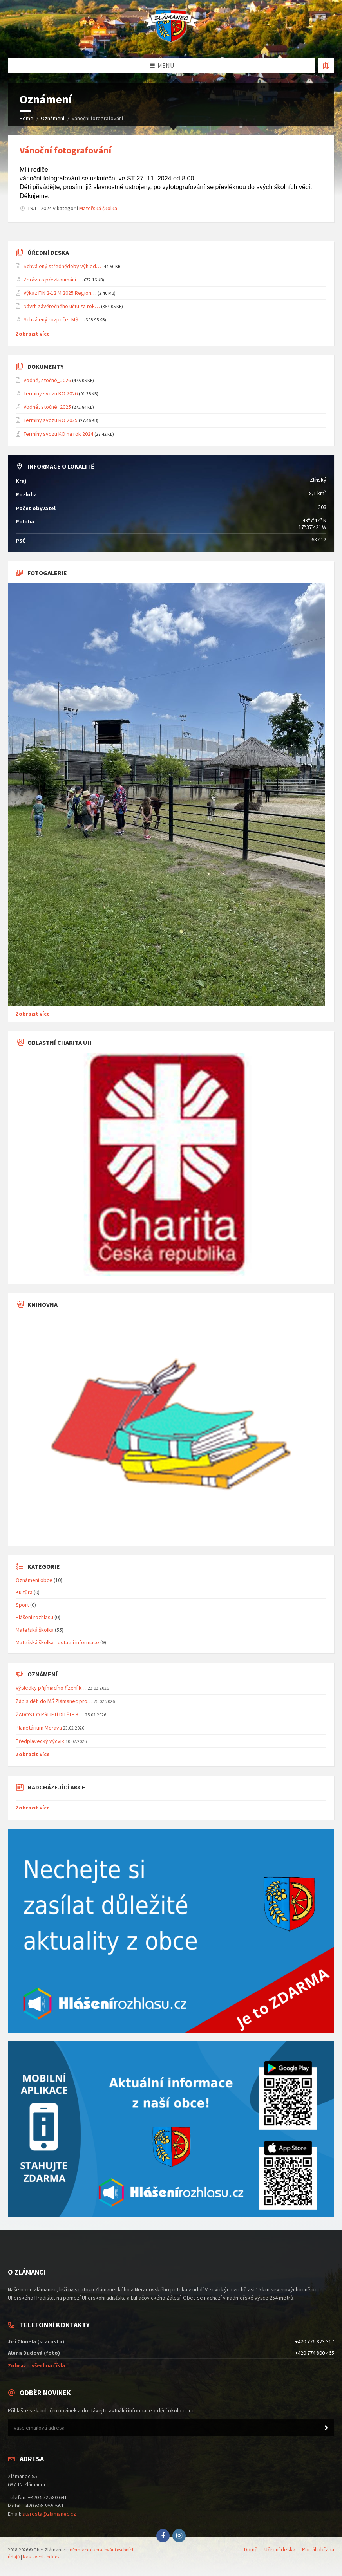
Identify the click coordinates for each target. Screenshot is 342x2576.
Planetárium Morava (39, 1727)
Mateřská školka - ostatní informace (57, 1642)
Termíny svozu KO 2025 (51, 420)
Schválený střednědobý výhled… (62, 266)
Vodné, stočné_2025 (47, 406)
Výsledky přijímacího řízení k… (51, 1687)
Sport (22, 1604)
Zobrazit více (33, 333)
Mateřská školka (98, 208)
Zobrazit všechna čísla (36, 2365)
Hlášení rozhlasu (34, 1617)
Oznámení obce (34, 1580)
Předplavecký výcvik (40, 1740)
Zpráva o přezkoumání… (52, 279)
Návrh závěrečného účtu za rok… (62, 306)
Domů (251, 2549)
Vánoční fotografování (65, 150)
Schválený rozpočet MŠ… (53, 319)
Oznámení (52, 118)
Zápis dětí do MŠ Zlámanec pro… (54, 1701)
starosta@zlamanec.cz (49, 2513)
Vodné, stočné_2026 (47, 380)
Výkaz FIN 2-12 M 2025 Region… (60, 292)
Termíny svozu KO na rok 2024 (58, 433)
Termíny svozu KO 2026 (51, 393)
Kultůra (24, 1592)
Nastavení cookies (41, 2557)
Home (26, 118)
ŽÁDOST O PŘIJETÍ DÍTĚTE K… (50, 1714)
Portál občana (318, 2549)
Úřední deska (279, 2549)
